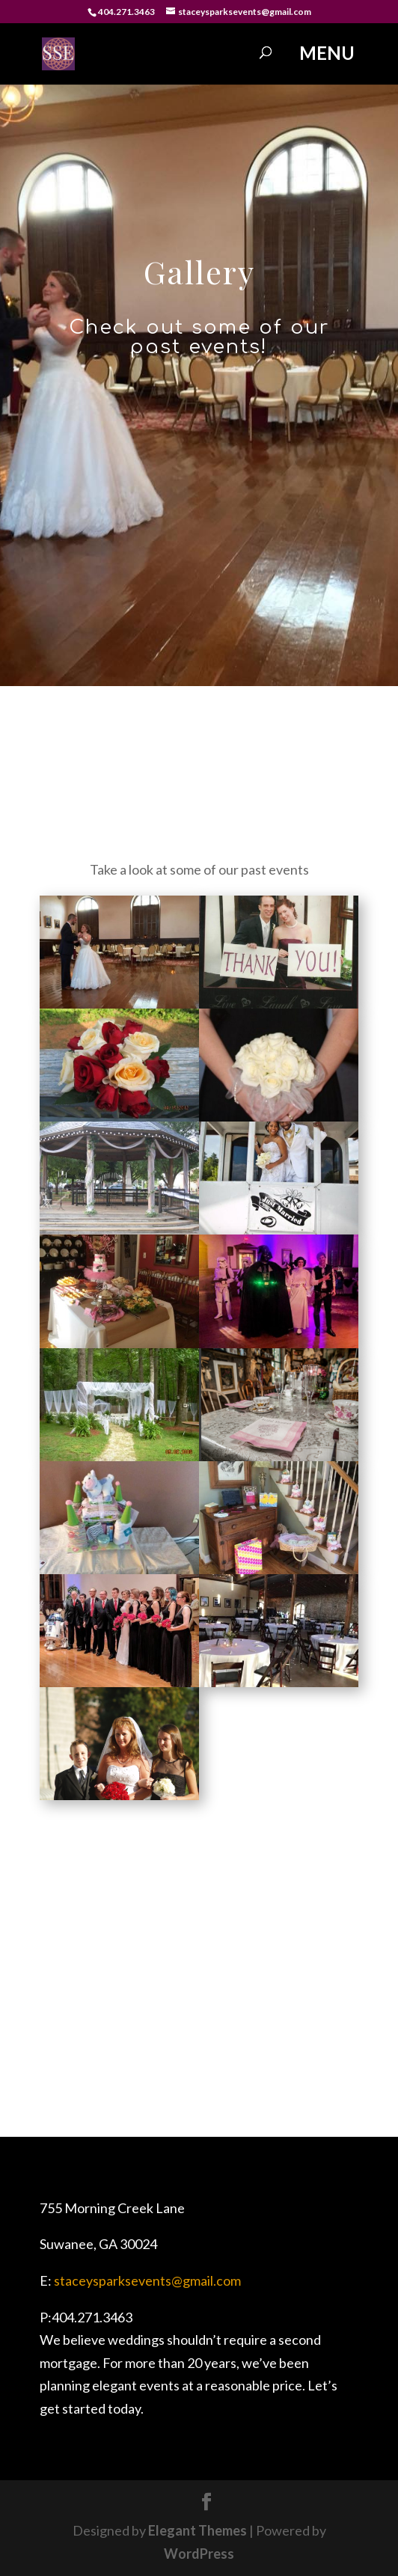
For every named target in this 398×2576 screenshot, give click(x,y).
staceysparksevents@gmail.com (147, 2280)
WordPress (199, 2553)
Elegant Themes (197, 2530)
